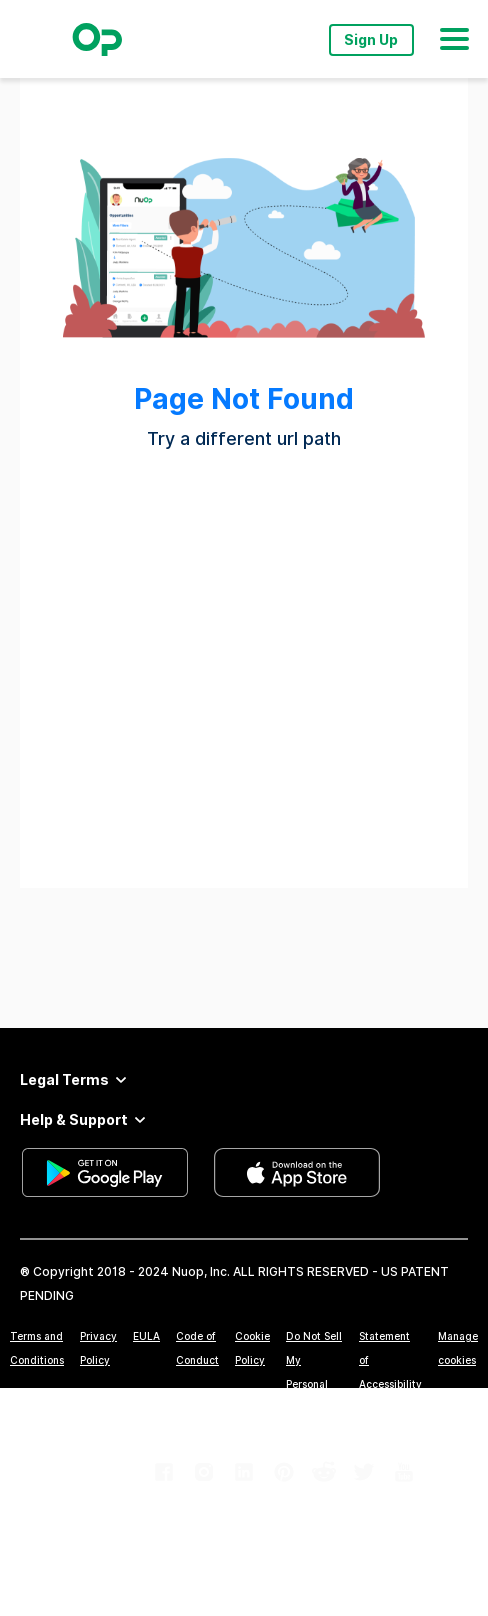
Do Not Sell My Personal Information (314, 1372)
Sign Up (371, 40)
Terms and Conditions (37, 1348)
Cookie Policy (252, 1348)
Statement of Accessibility (390, 1360)
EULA (146, 1336)
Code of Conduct (197, 1348)
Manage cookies (458, 1348)
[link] (164, 1472)
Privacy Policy (98, 1348)
